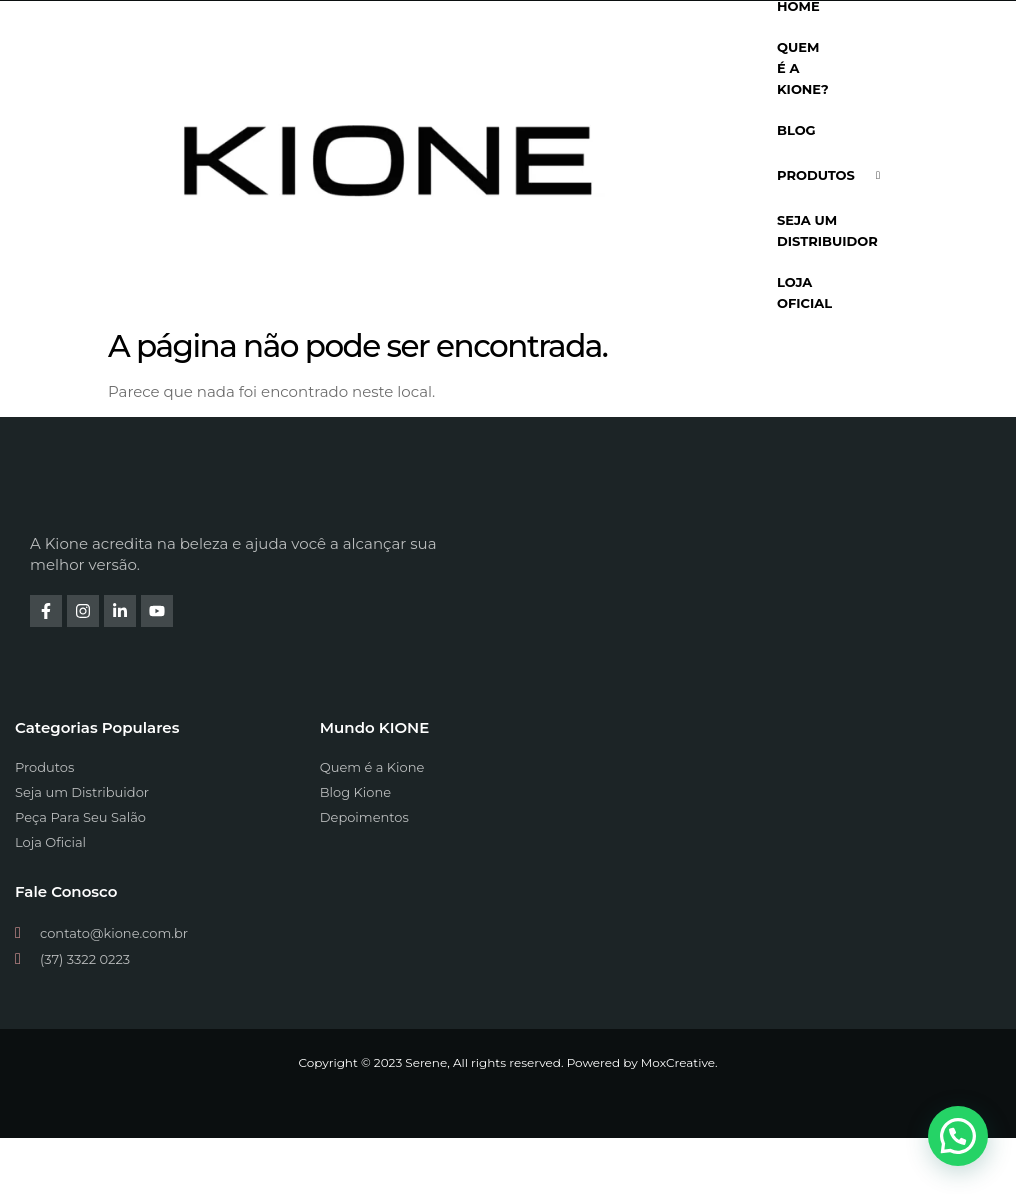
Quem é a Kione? (803, 68)
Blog (796, 130)
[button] (958, 1136)
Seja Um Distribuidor (827, 230)
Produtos (836, 175)
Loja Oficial (804, 292)
